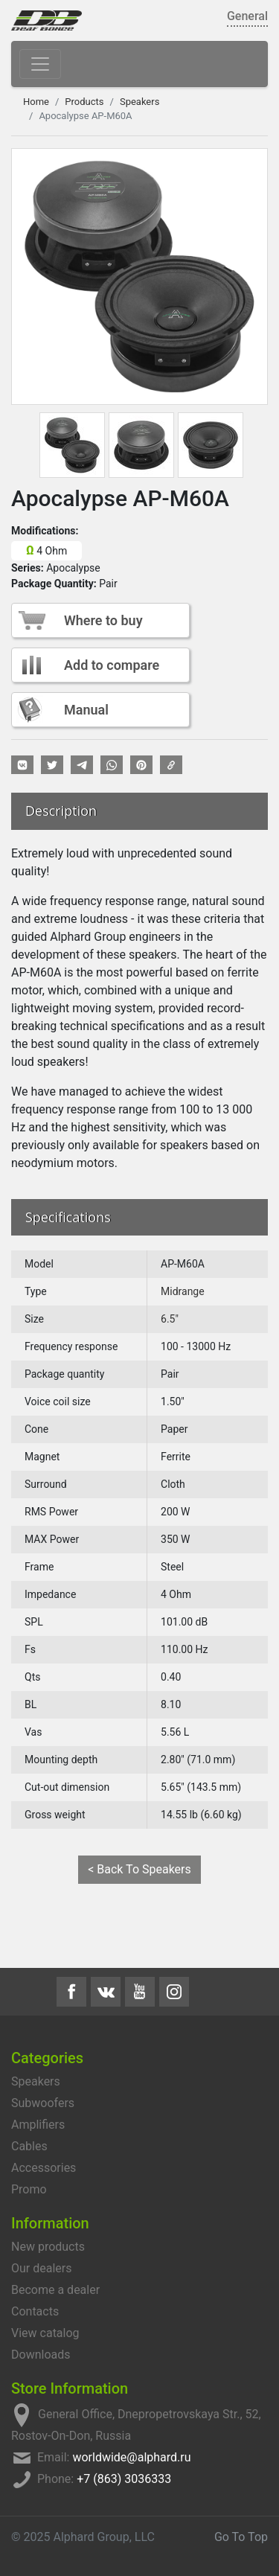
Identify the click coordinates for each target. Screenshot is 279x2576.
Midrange (183, 1291)
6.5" (170, 1319)
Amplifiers (38, 2125)
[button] (22, 764)
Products (84, 101)
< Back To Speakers (139, 1869)
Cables (29, 2146)
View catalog (45, 2333)
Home (36, 101)
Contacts (35, 2311)
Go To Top (241, 2537)
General (247, 16)
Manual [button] (86, 709)
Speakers (139, 101)
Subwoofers (42, 2103)
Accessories (43, 2168)
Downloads (40, 2355)
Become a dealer (55, 2290)
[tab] (72, 445)
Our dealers (41, 2268)
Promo (29, 2189)
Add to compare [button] (111, 665)
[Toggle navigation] (40, 64)
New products (48, 2247)
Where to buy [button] (103, 620)
